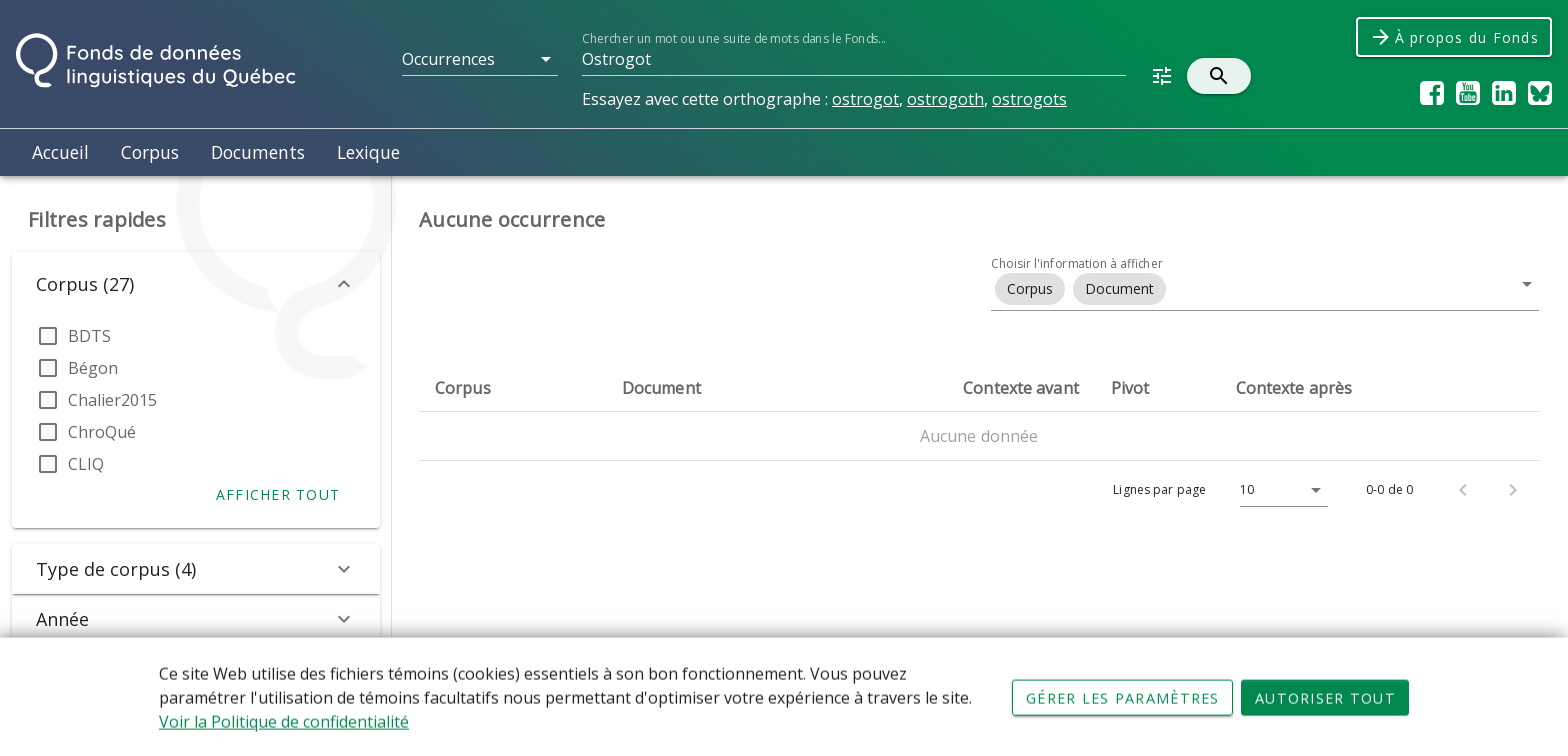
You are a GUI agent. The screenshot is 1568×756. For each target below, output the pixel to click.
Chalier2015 (112, 400)
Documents (258, 152)
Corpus (150, 152)
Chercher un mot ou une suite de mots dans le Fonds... (733, 38)
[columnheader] (512, 388)
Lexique (368, 152)
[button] (480, 59)
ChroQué (102, 432)
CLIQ (86, 464)
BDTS (89, 336)
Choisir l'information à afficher (1077, 263)
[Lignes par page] (1279, 490)
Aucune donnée (979, 436)
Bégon (93, 368)
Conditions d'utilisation (679, 696)
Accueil (60, 152)
